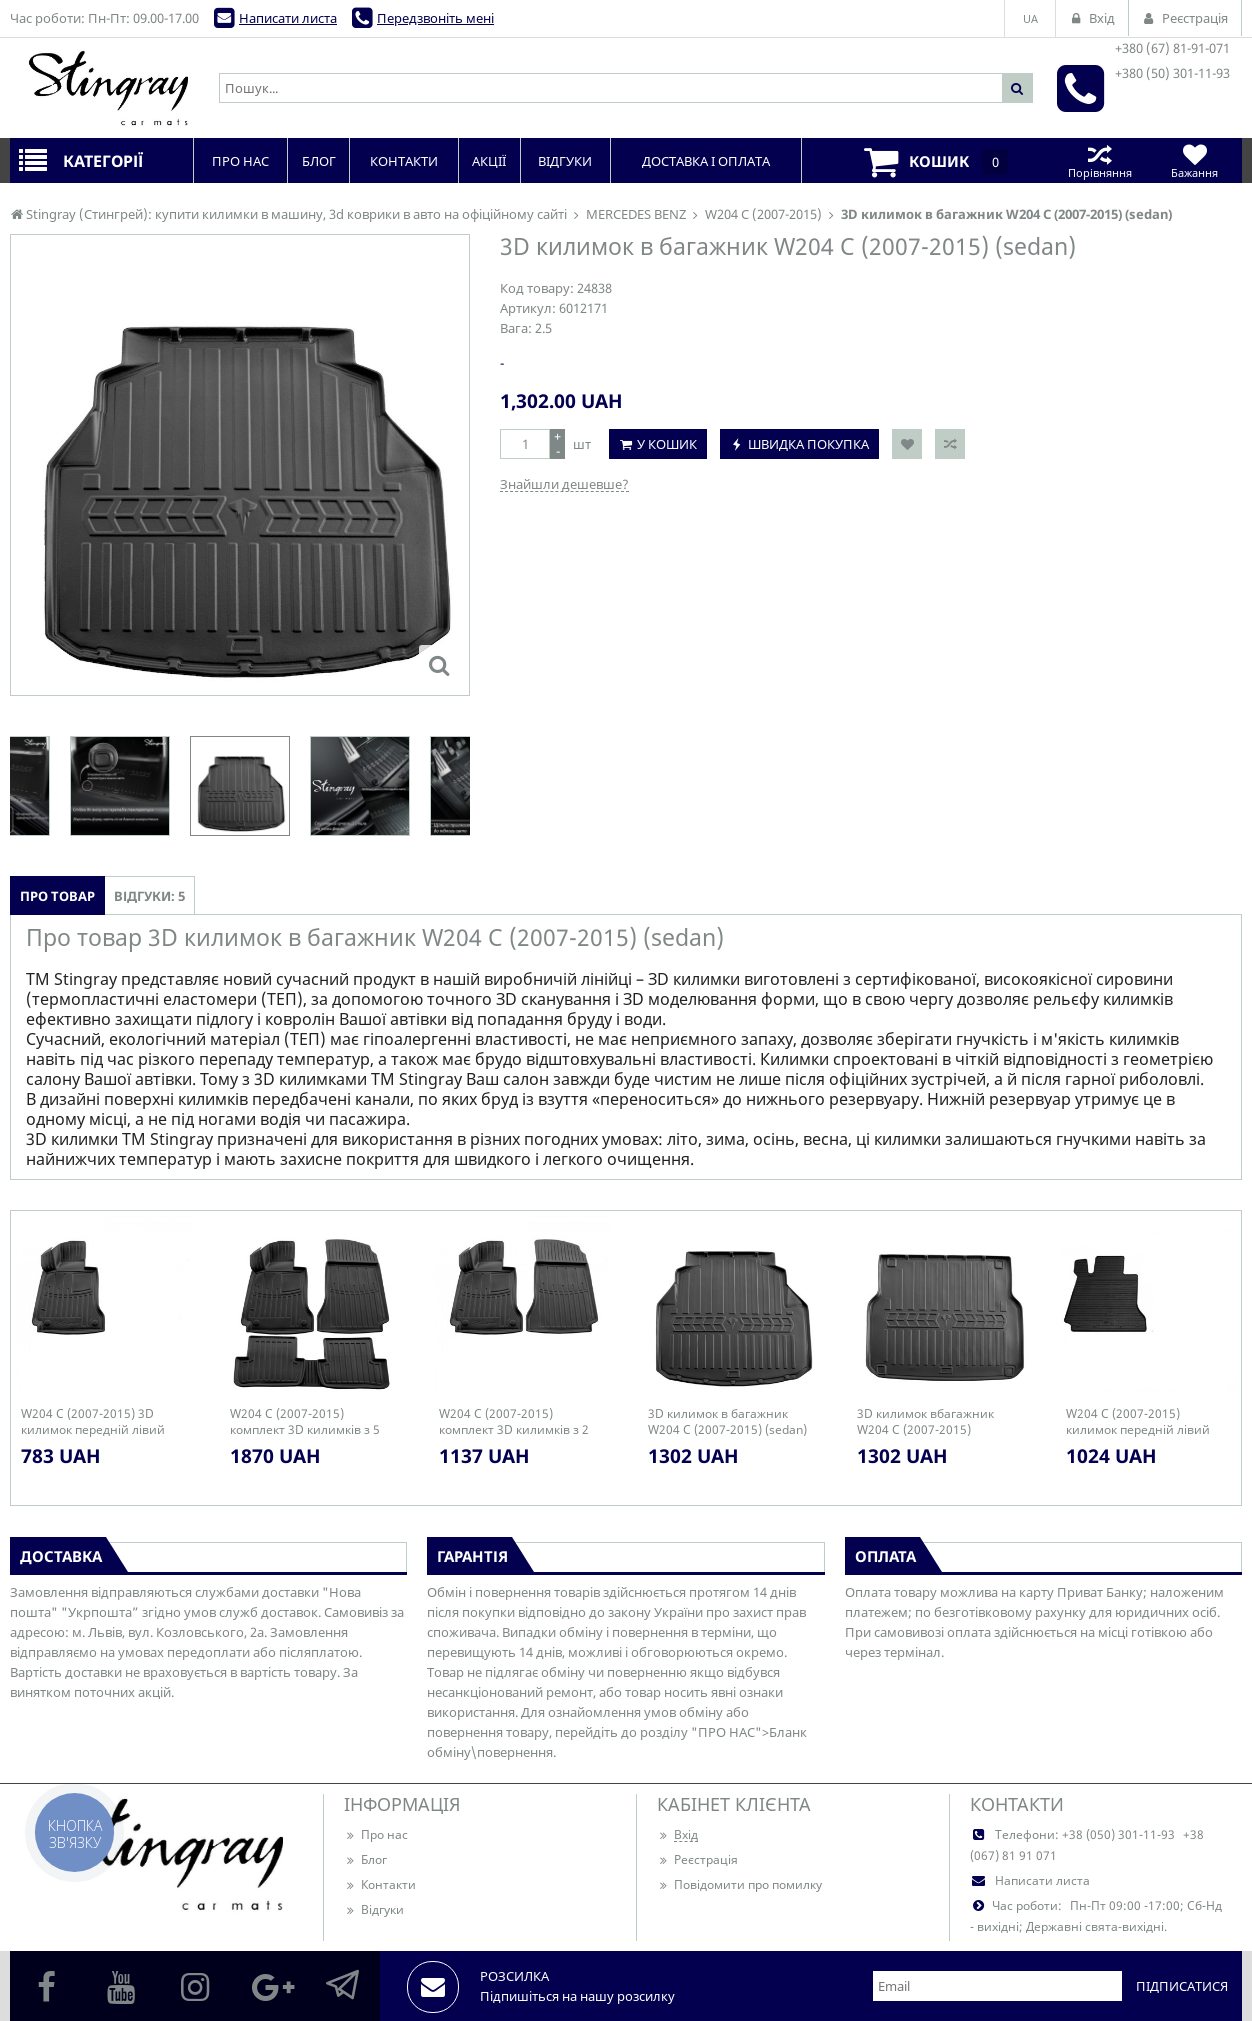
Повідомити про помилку (739, 1884)
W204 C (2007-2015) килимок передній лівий (1138, 1422)
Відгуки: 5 (149, 896)
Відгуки (374, 1909)
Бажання (1194, 160)
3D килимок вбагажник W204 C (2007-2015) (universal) (925, 1422)
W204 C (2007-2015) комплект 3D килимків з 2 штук (514, 1422)
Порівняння (1099, 160)
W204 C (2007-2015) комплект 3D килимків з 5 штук (305, 1422)
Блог (365, 1859)
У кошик (667, 444)
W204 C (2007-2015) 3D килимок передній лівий (93, 1422)
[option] (240, 786)
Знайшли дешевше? (564, 484)
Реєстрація (697, 1859)
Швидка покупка (808, 444)
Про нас (376, 1834)
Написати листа (288, 18)
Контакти (380, 1884)
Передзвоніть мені (435, 18)
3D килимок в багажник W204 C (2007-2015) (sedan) (727, 1422)
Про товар (57, 896)
